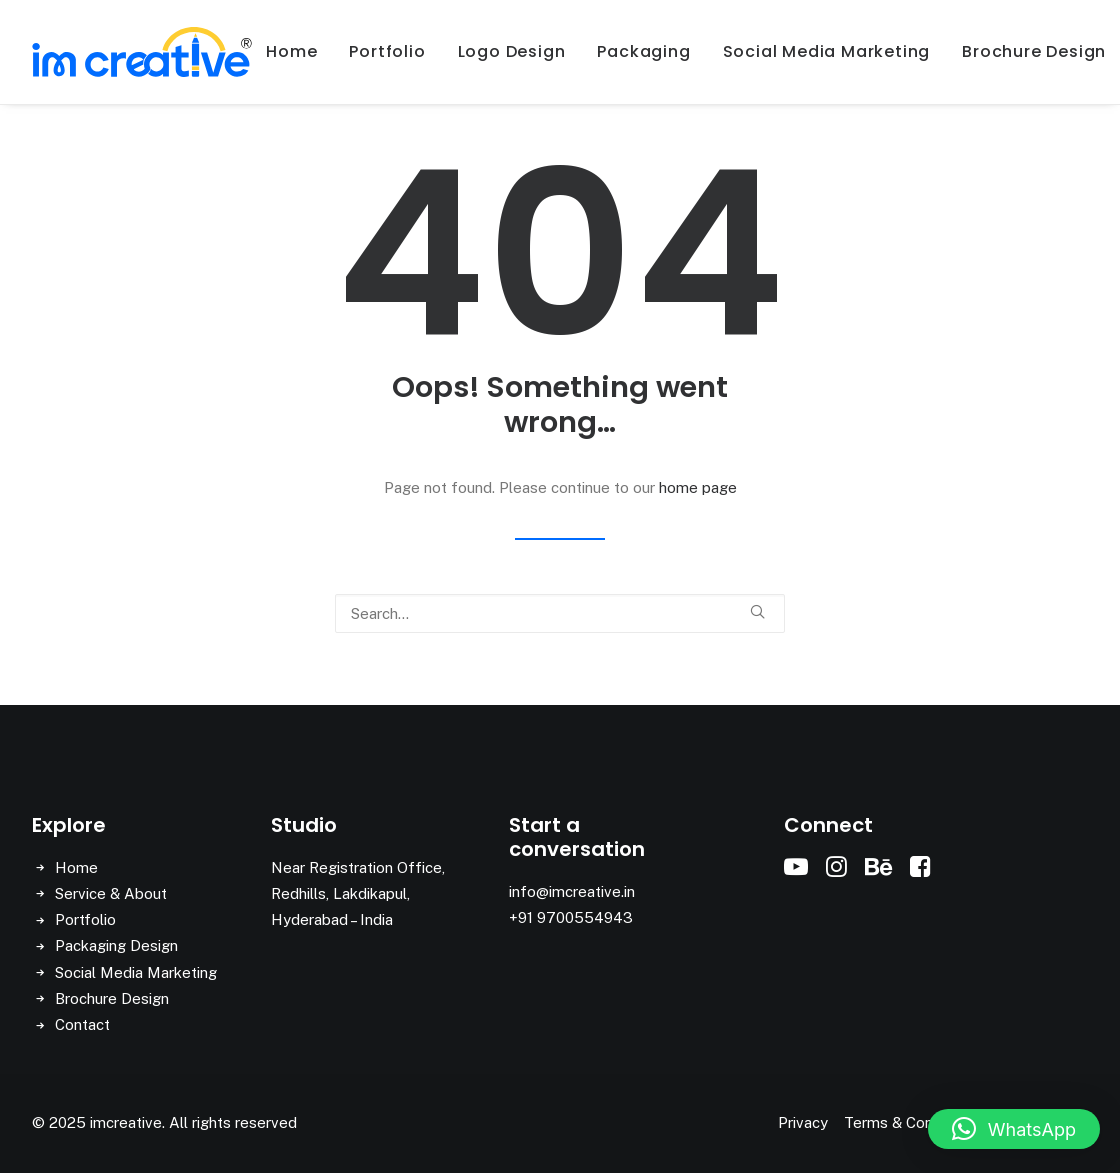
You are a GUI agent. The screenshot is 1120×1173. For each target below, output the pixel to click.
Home (291, 51)
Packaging (643, 51)
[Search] (560, 613)
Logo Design (512, 51)
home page (698, 487)
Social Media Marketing (827, 51)
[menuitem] (291, 52)
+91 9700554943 (571, 917)
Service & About (111, 893)
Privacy (803, 1122)
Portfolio (387, 51)
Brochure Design (112, 998)
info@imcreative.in (572, 891)
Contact (82, 1024)
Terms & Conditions (909, 1122)
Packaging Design (116, 945)
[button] (757, 611)
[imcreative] (142, 52)
